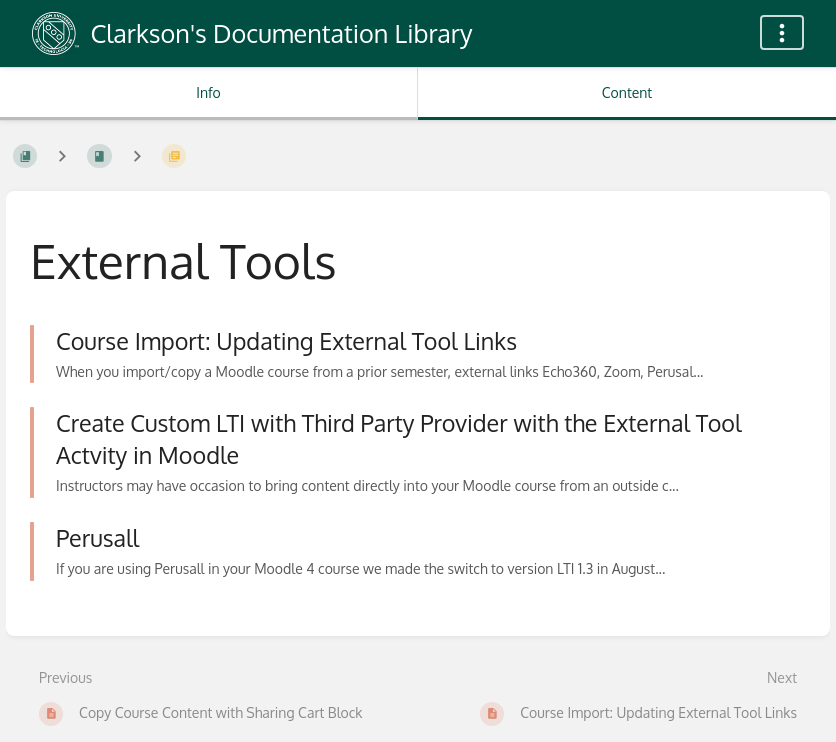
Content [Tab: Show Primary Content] (627, 92)
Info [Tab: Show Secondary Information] (208, 92)
